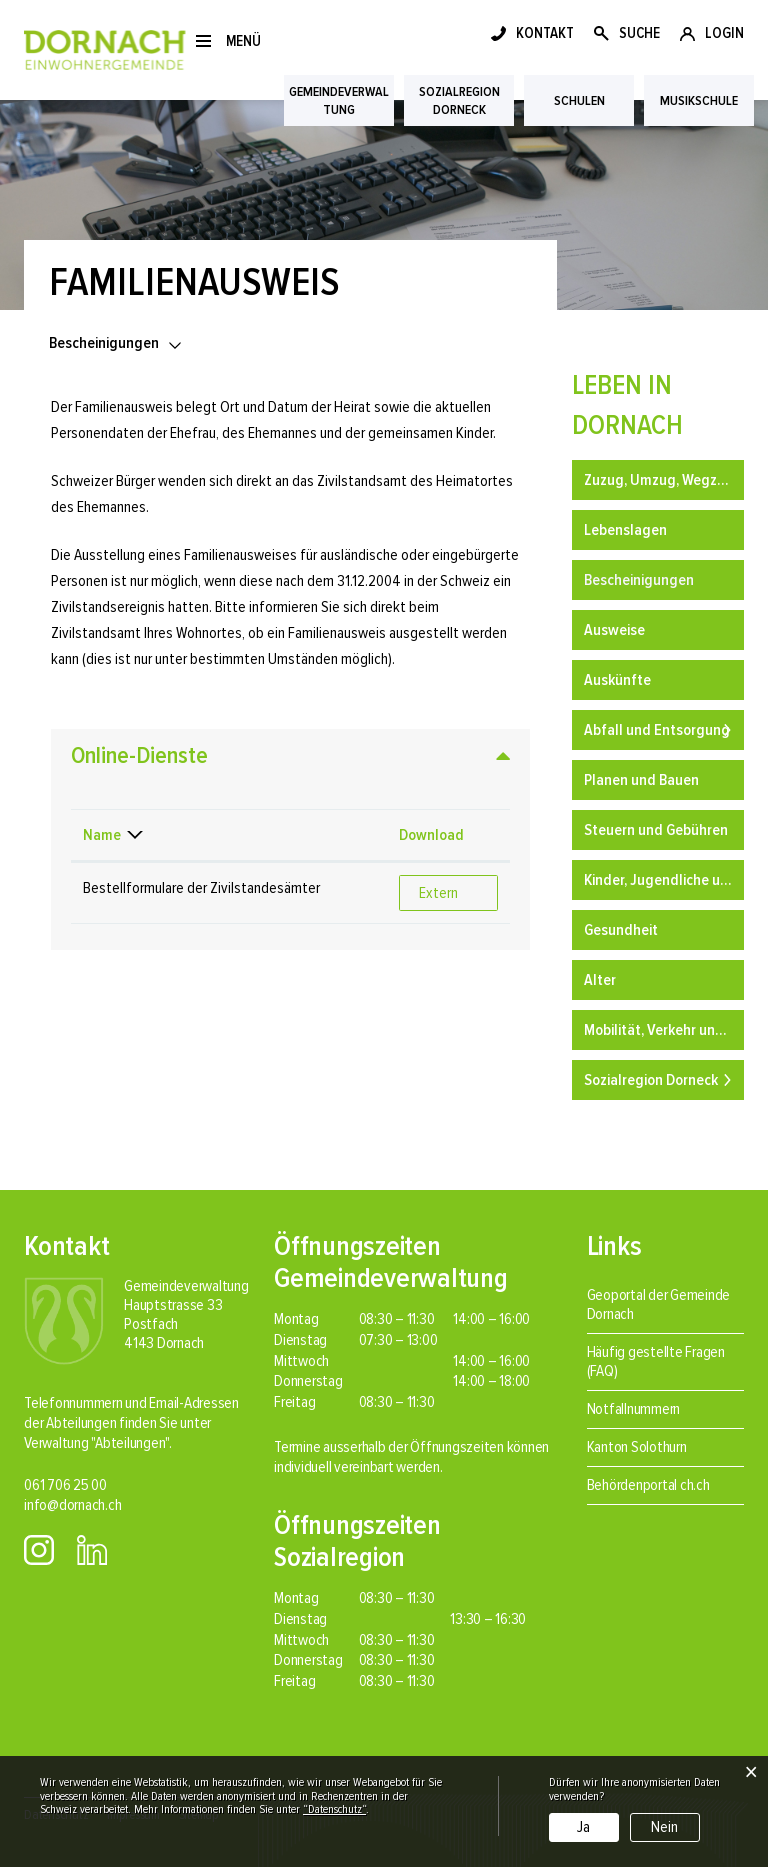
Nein (664, 1827)
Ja (583, 1827)
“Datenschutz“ (334, 1809)
